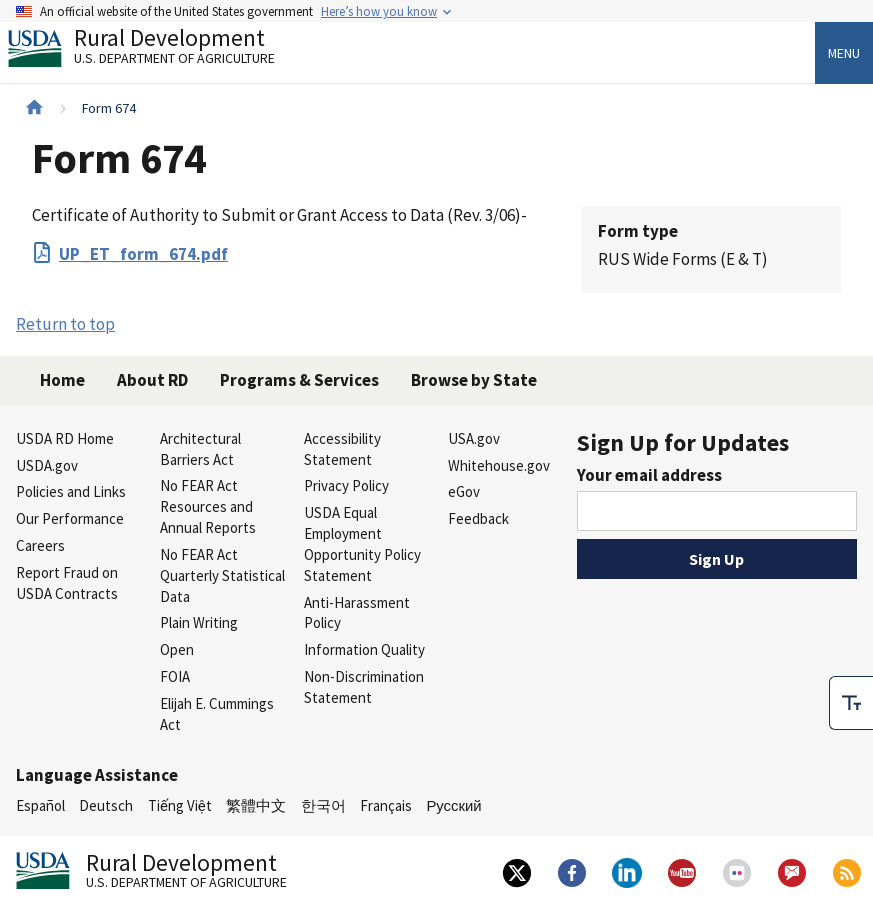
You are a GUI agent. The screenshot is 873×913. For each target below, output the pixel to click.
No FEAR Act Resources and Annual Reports (208, 506)
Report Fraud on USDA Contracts (67, 583)
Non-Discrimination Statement (364, 687)
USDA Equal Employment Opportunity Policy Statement (362, 543)
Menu (844, 53)
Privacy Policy (346, 485)
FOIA (175, 676)
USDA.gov (47, 465)
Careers (40, 545)
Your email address (649, 475)
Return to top (65, 324)
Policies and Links (71, 491)
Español (40, 805)
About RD (152, 380)
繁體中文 (256, 805)
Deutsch (106, 805)
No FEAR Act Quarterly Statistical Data (222, 575)
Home (62, 380)
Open (177, 649)
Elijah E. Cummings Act (217, 714)
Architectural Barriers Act (200, 449)
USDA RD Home (65, 438)
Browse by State (474, 380)
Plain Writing (199, 622)
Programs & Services (299, 380)
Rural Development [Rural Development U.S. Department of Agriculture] (158, 51)
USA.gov (474, 438)
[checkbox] (851, 703)
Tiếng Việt (180, 805)
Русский (453, 805)
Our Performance (70, 518)
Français (386, 805)
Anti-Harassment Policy (357, 613)
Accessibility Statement (342, 449)
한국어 (323, 805)
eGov (464, 491)
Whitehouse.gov (499, 465)
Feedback (478, 518)
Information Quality (364, 649)
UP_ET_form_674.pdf (143, 254)
